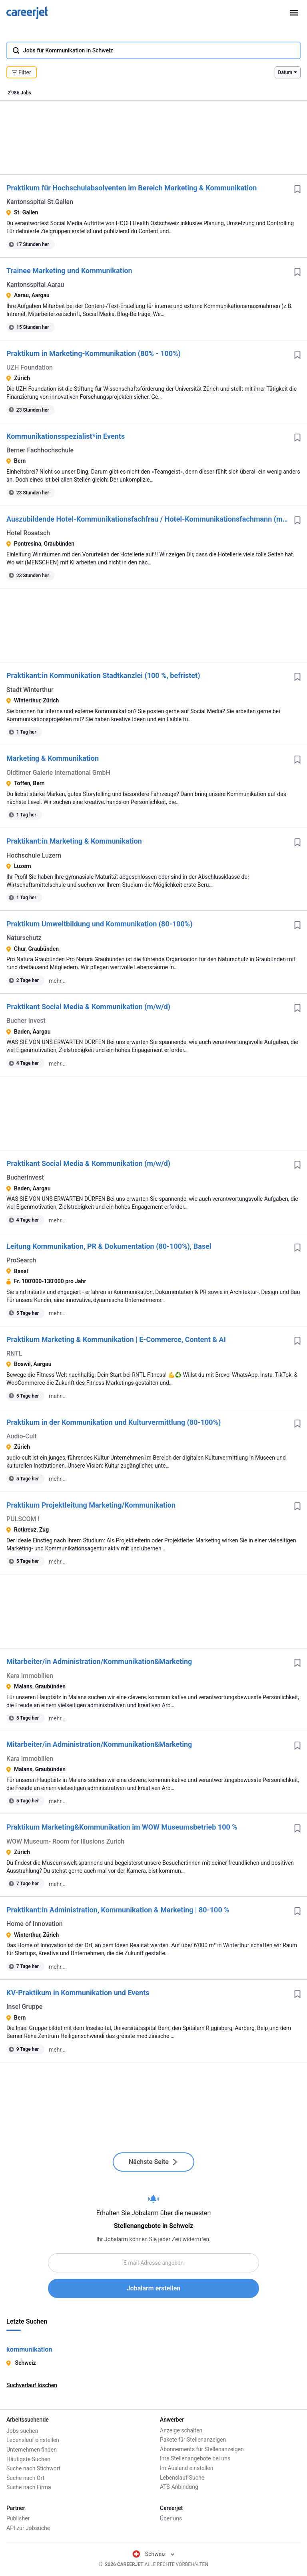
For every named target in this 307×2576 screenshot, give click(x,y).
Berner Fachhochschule (40, 450)
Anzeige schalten (181, 2430)
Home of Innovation (34, 1924)
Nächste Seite (153, 2162)
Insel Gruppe (24, 2006)
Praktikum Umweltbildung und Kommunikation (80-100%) (99, 924)
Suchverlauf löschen (31, 2385)
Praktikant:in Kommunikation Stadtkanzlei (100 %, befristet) (103, 675)
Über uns (171, 2518)
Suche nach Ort (25, 2477)
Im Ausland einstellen (186, 2468)
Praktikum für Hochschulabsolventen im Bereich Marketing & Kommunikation (131, 188)
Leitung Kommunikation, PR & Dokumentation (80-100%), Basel (108, 1246)
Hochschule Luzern (33, 855)
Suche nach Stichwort (33, 2468)
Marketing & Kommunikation (52, 758)
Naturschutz (24, 938)
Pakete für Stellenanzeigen (193, 2439)
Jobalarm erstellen (153, 2288)
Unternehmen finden (31, 2449)
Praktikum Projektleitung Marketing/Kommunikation (90, 1505)
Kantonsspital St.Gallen (39, 202)
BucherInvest (25, 1177)
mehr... (57, 981)
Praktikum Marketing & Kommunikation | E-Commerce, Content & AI (116, 1339)
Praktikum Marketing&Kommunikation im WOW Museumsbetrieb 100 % (121, 1827)
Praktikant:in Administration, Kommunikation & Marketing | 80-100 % (117, 1910)
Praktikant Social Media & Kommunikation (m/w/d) (88, 1006)
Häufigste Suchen (28, 2458)
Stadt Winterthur (30, 690)
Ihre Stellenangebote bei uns (195, 2458)
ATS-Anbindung (179, 2487)
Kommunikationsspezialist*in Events (65, 436)
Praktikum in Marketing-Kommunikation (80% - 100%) (93, 353)
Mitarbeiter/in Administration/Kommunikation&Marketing (99, 1661)
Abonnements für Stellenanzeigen (202, 2449)
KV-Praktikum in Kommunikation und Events (77, 1992)
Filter (21, 72)
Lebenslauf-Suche (182, 2477)
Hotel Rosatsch (28, 533)
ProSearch (21, 1260)
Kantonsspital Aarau (35, 284)
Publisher (18, 2518)
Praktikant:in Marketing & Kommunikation (74, 841)
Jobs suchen (22, 2430)
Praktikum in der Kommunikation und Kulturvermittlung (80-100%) (113, 1422)
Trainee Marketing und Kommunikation (69, 270)
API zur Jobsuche (28, 2528)
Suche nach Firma (28, 2487)
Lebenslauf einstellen (32, 2439)
